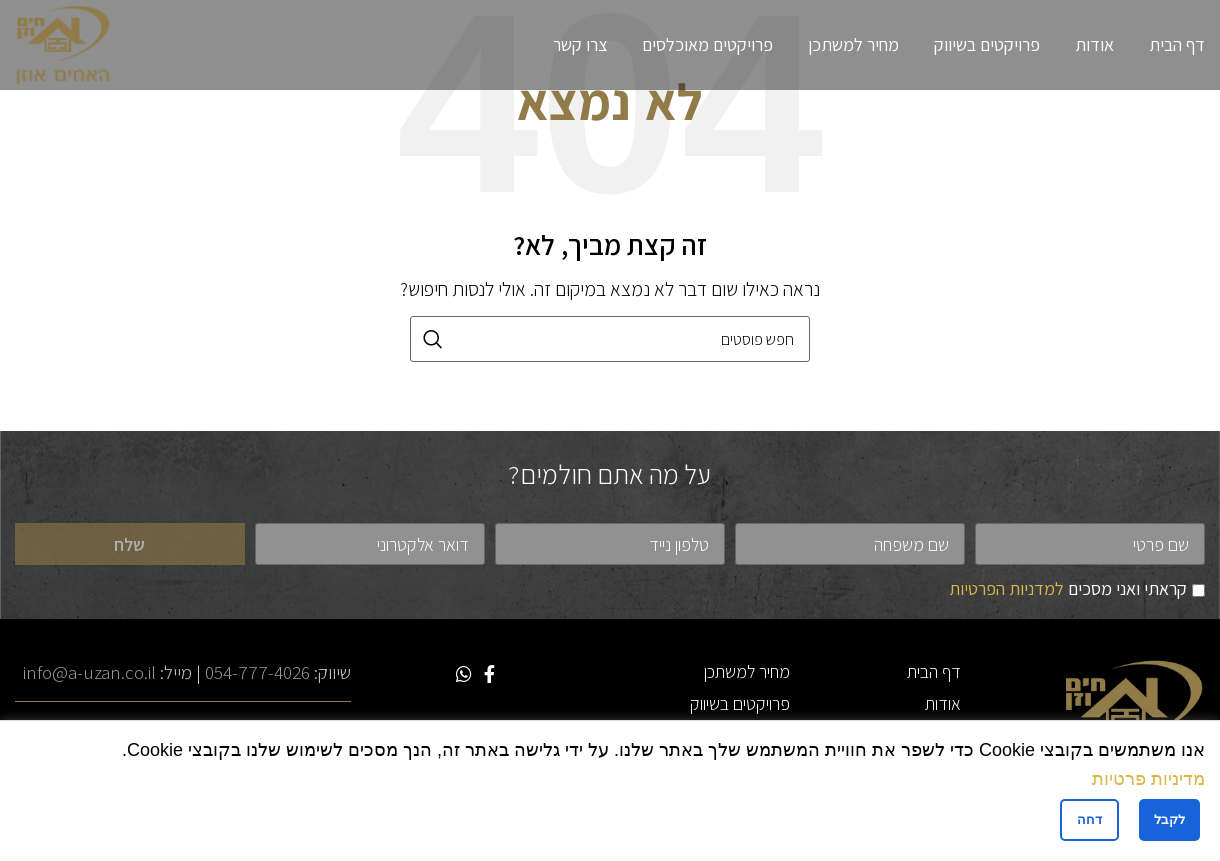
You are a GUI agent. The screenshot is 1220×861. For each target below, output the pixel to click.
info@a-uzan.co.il (89, 672)
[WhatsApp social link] (464, 674)
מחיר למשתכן (747, 671)
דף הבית (934, 671)
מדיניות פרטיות (1148, 779)
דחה (1089, 819)
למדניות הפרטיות (1006, 588)
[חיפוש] (610, 339)
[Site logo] (63, 43)
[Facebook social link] (489, 674)
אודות (943, 703)
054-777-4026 (257, 672)
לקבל (1169, 819)
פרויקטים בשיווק (740, 703)
